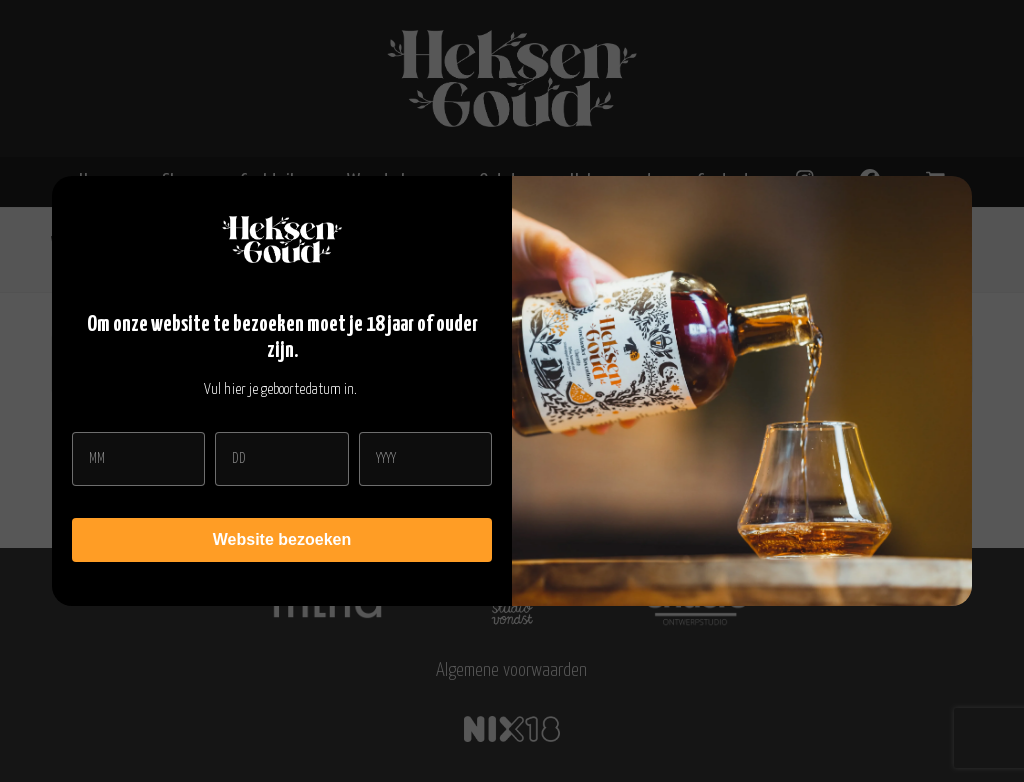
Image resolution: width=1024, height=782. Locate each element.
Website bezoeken (282, 539)
